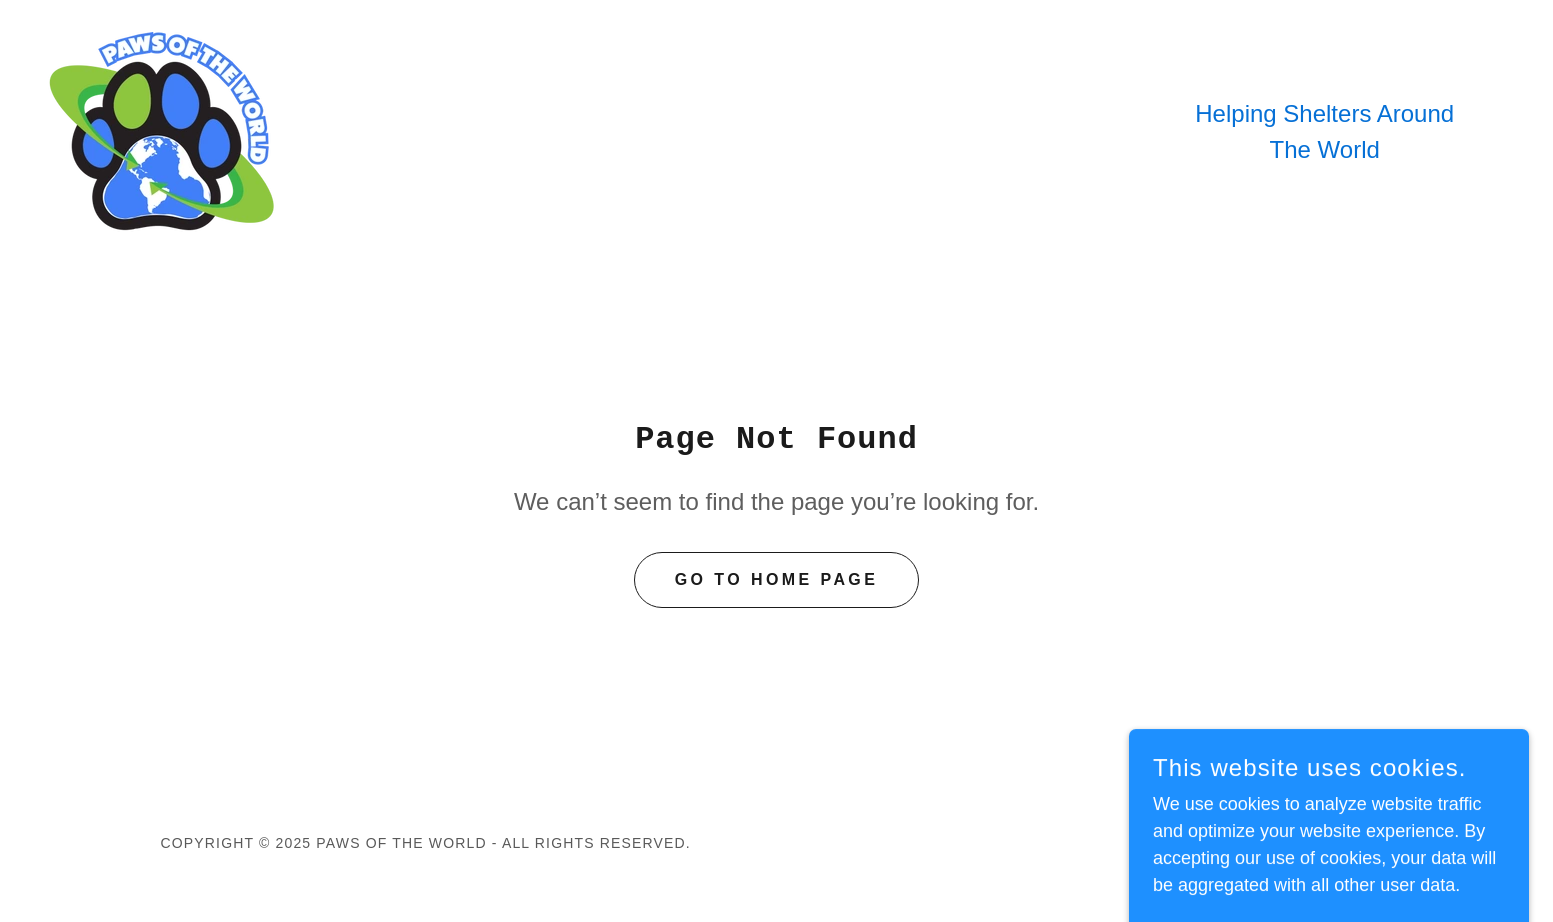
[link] (165, 131)
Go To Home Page (777, 579)
